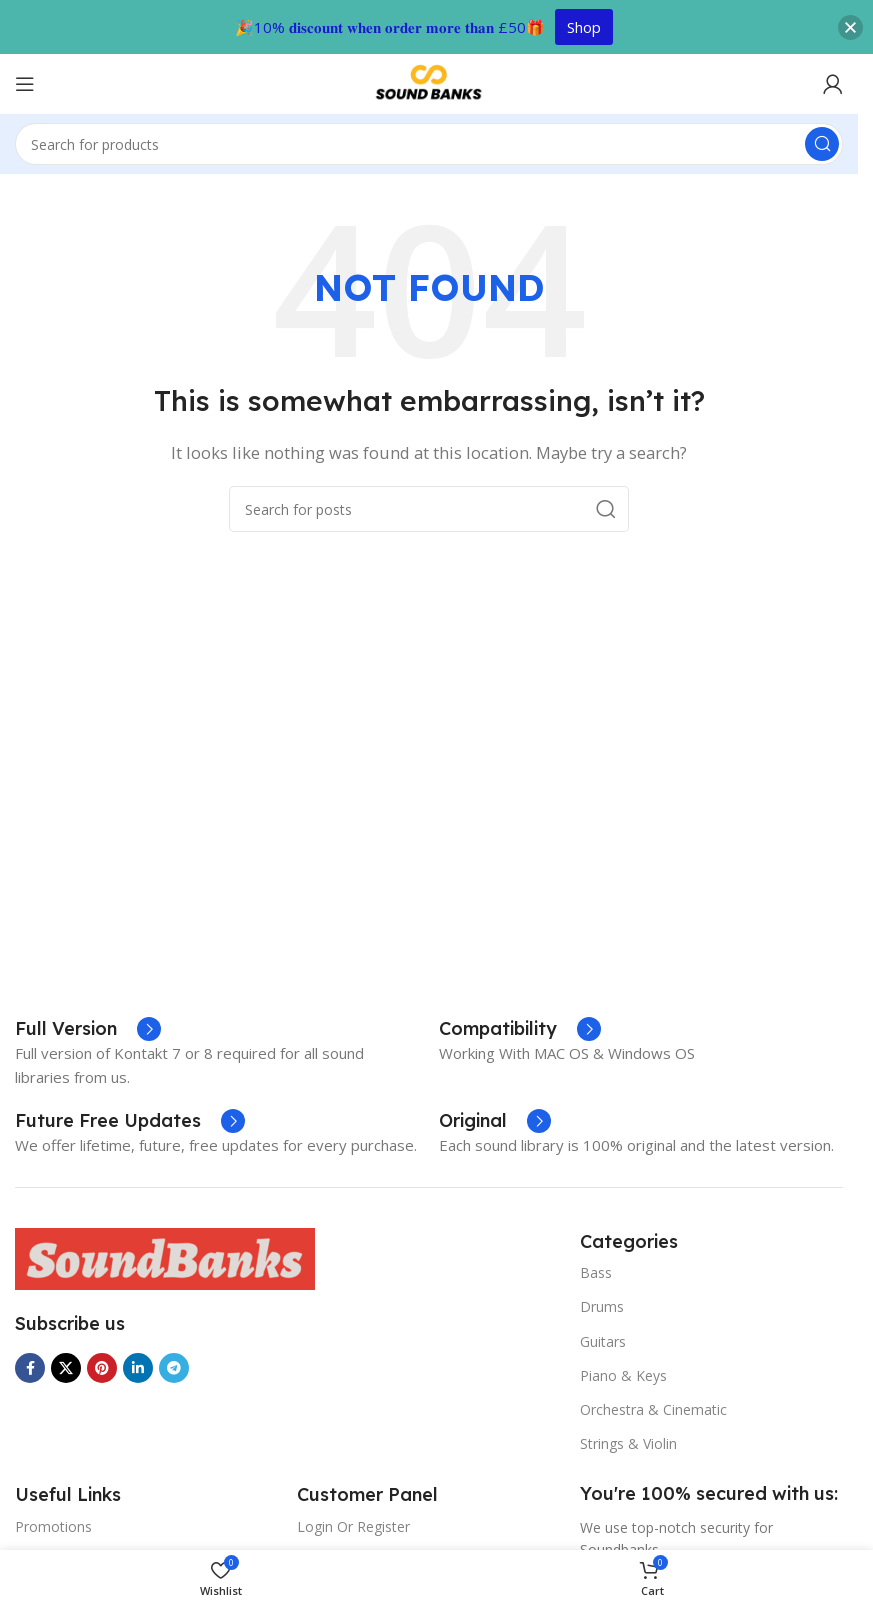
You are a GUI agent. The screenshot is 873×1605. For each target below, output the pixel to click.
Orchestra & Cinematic (653, 1409)
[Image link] (165, 1257)
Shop (584, 27)
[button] (850, 27)
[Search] (429, 144)
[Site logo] (429, 82)
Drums (602, 1306)
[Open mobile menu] (25, 84)
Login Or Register (353, 1526)
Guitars (603, 1341)
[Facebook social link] (30, 1368)
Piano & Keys (623, 1375)
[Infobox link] (130, 1121)
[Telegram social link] (174, 1368)
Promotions (53, 1526)
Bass (596, 1272)
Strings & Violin (628, 1443)
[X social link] (66, 1368)
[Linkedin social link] (138, 1368)
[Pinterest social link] (102, 1368)
